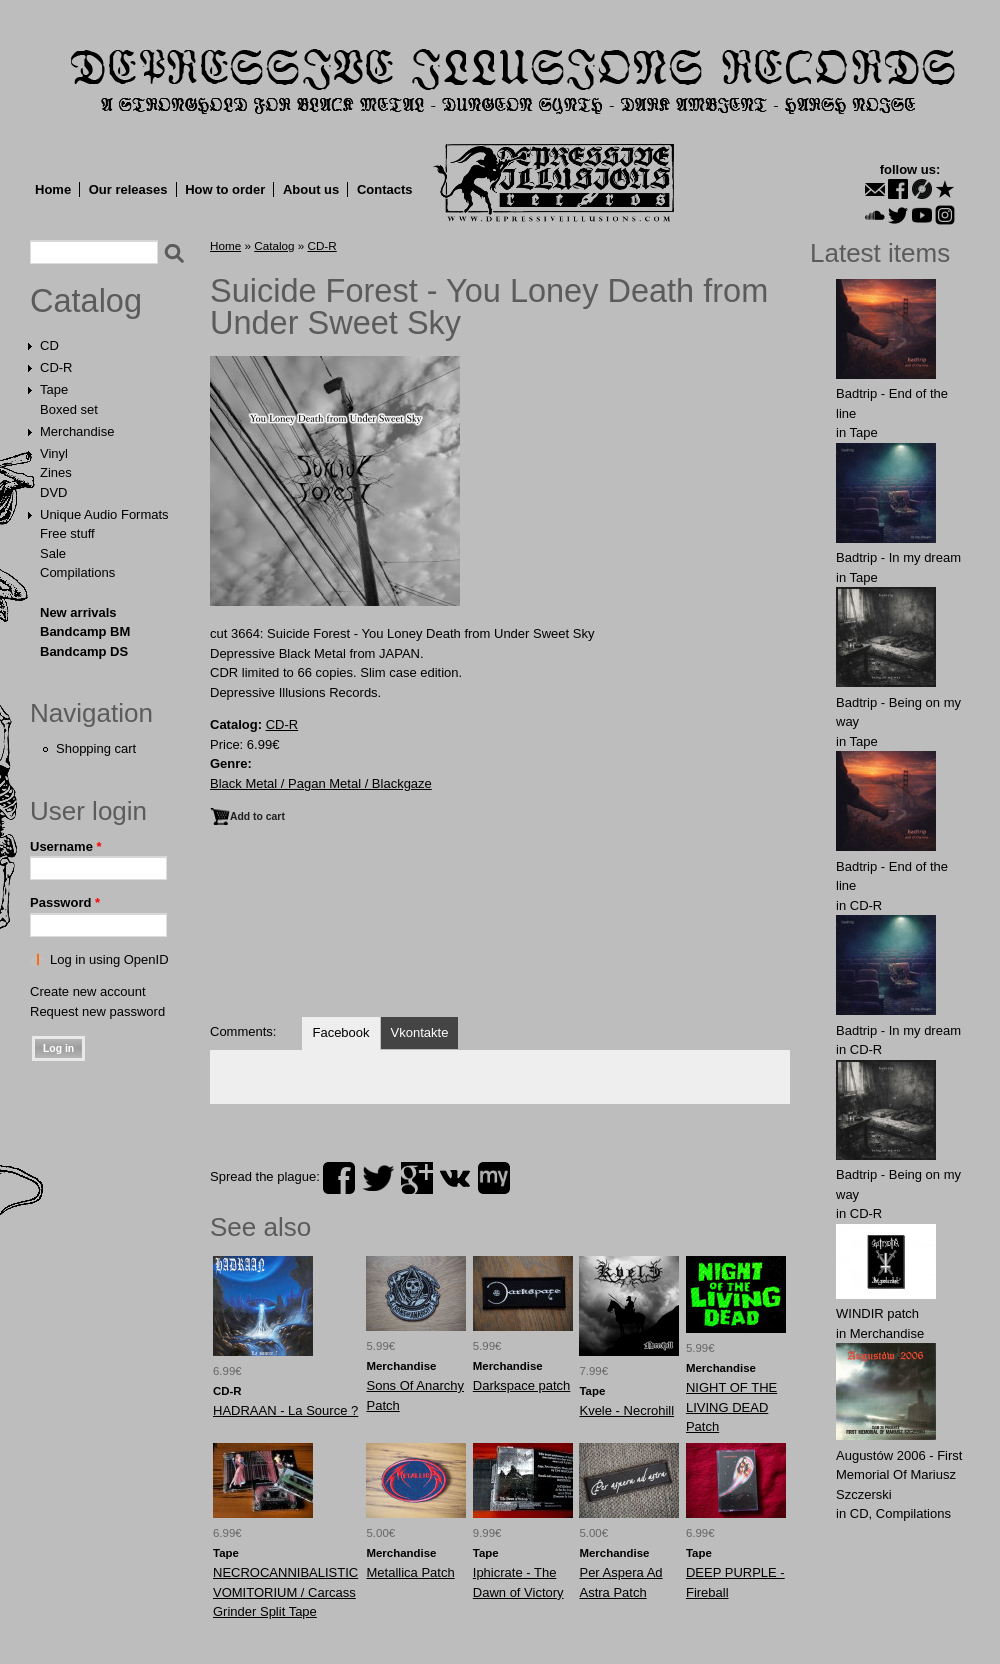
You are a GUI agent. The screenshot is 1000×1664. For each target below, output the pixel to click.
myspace (494, 1178)
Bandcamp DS (84, 651)
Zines (56, 472)
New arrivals (78, 612)
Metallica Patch (410, 1572)
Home (53, 189)
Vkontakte (420, 1032)
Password (65, 902)
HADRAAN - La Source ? (285, 1410)
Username (66, 846)
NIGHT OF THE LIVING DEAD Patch (731, 1407)
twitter (378, 1178)
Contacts (385, 189)
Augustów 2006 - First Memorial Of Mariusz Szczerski (899, 1475)
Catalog (86, 301)
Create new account (88, 991)
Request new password (97, 1011)
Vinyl (54, 453)
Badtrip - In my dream (898, 557)
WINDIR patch (877, 1313)
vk (455, 1178)
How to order (225, 189)
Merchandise (77, 431)
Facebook (340, 1032)
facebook (339, 1178)
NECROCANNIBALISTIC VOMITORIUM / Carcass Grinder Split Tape (285, 1592)
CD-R (56, 367)
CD (49, 345)
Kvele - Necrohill (626, 1410)
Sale (53, 553)
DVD (53, 492)
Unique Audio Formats (104, 514)
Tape (54, 389)
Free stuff (67, 533)
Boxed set (69, 409)
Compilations (77, 572)
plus (417, 1178)
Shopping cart (96, 748)
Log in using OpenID (109, 959)
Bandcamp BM (85, 631)
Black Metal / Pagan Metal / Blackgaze (321, 783)
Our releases (128, 189)
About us (311, 189)
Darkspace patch (522, 1385)
